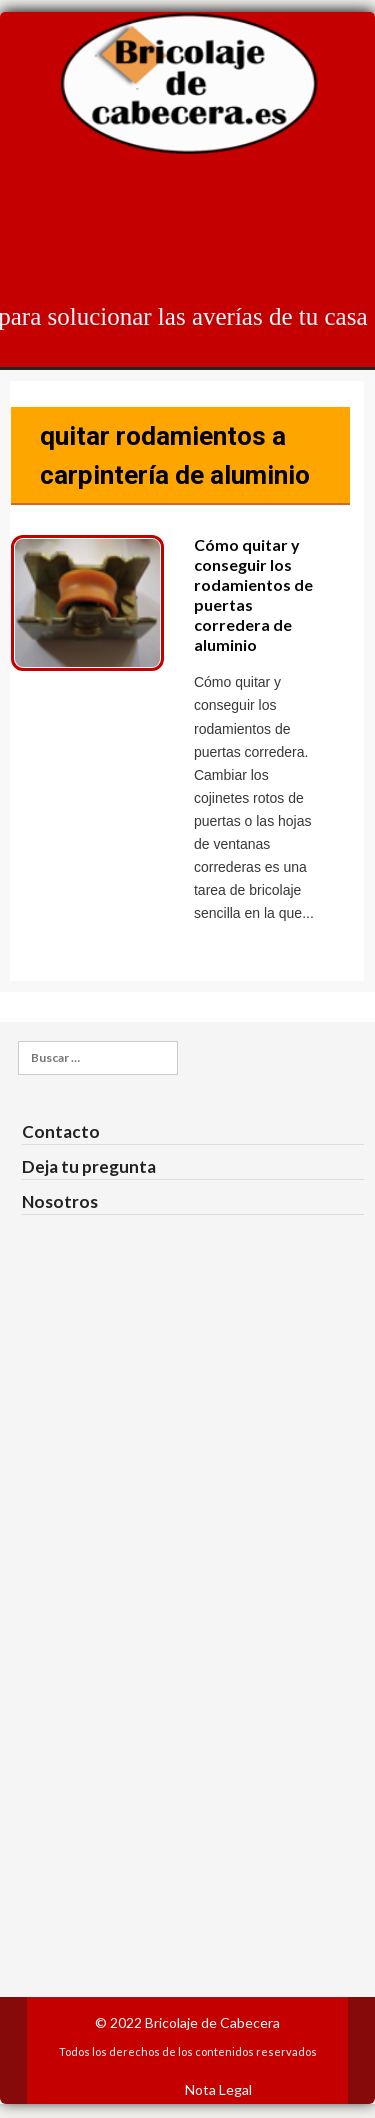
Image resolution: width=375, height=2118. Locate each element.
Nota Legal (218, 2089)
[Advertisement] (188, 1649)
